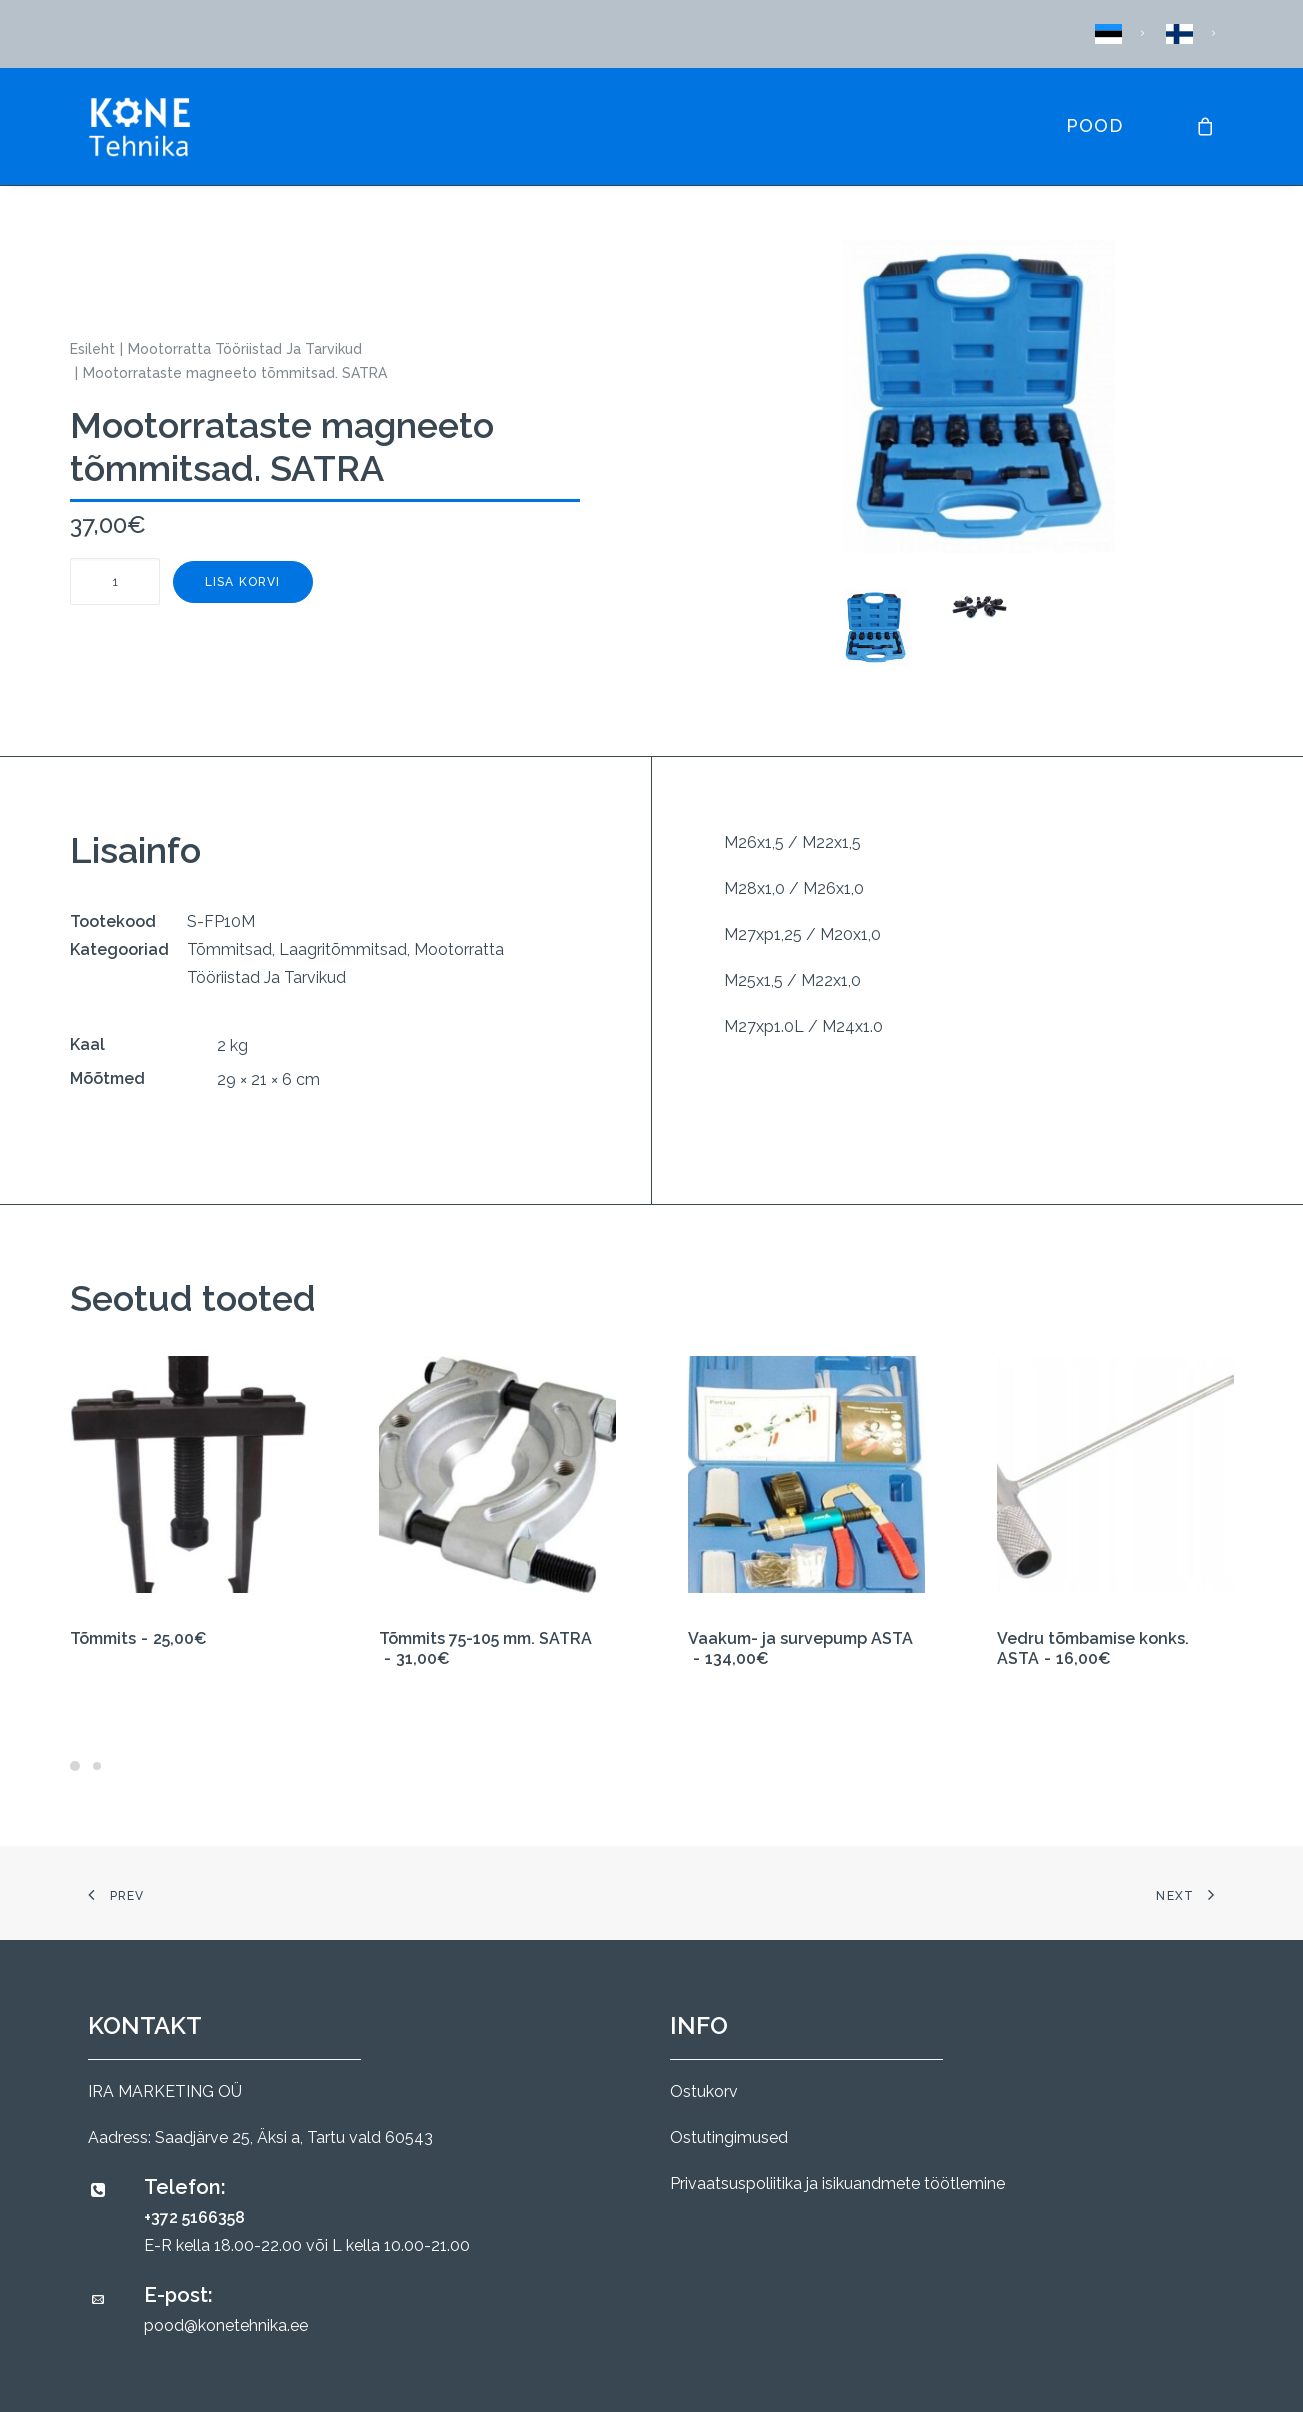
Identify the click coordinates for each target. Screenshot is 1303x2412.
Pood (1094, 125)
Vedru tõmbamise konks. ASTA (1093, 1648)
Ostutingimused (729, 2137)
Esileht (92, 349)
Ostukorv (704, 2091)
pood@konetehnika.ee (226, 2325)
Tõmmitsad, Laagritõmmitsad (297, 949)
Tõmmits (138, 1638)
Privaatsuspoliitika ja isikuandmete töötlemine (837, 2183)
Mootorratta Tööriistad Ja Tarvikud (245, 349)
